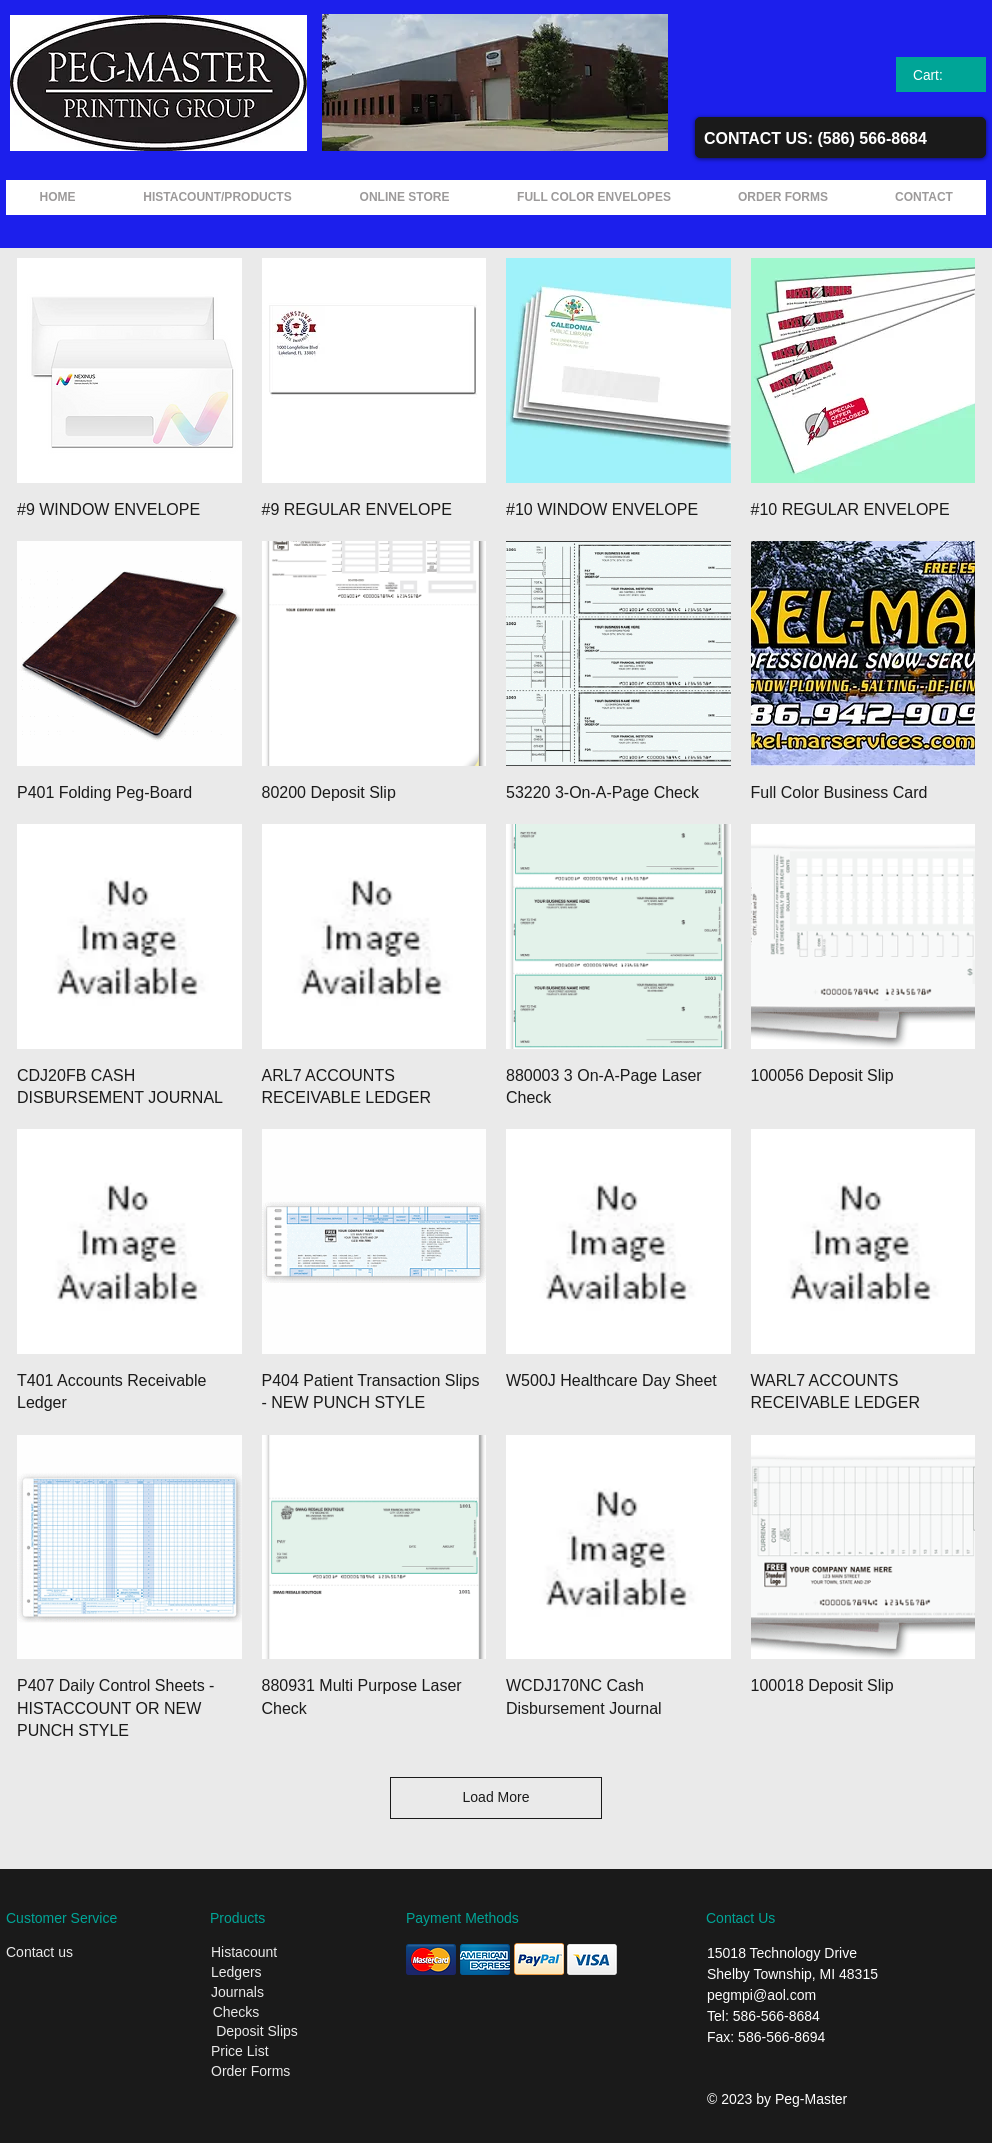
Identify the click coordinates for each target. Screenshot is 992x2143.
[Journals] (276, 1993)
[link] (941, 75)
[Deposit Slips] (257, 2032)
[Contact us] (71, 1953)
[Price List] (273, 2052)
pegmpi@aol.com (761, 1995)
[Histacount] (276, 1953)
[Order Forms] (278, 2072)
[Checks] (236, 2013)
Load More (496, 1797)
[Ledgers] (276, 1973)
